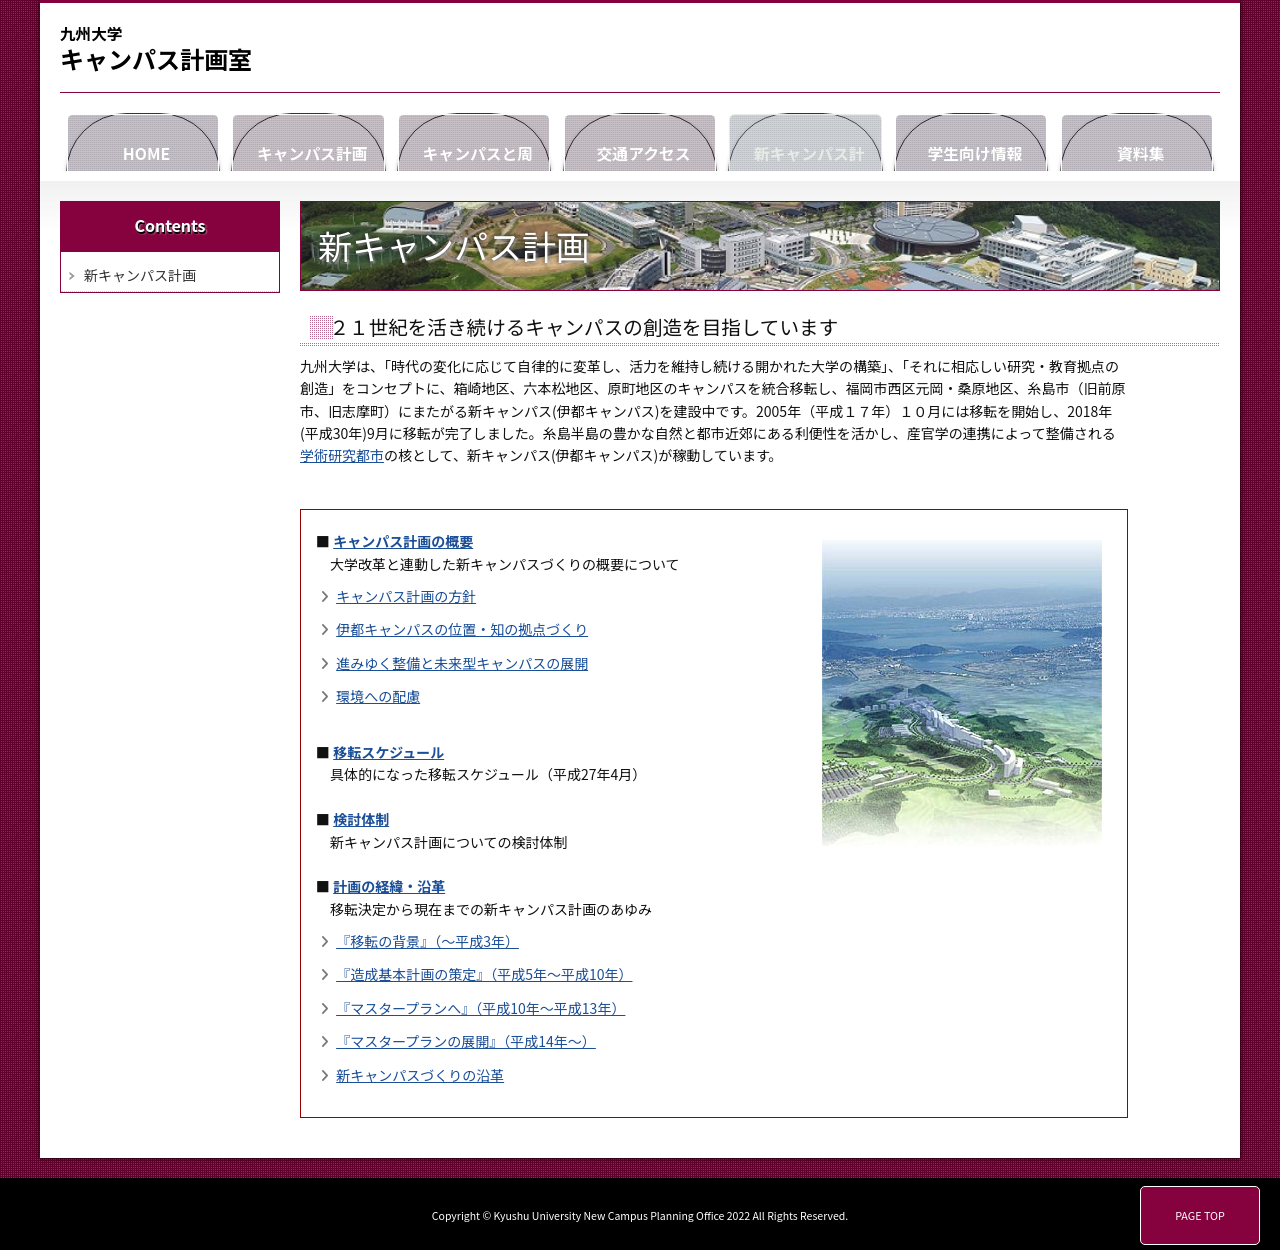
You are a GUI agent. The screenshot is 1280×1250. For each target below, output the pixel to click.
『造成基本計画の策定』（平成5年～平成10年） (484, 974)
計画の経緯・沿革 (389, 886)
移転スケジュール (388, 752)
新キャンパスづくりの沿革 (420, 1075)
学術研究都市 (342, 455)
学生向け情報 (971, 140)
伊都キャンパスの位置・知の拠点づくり (462, 629)
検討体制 (361, 819)
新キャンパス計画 (806, 140)
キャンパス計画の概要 (403, 541)
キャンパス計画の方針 (406, 596)
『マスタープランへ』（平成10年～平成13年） (480, 1008)
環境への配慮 (378, 696)
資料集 (1137, 140)
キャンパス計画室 (156, 49)
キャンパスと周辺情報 (474, 140)
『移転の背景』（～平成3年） (427, 941)
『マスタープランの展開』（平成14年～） (466, 1041)
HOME (143, 140)
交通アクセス (639, 140)
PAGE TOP (1200, 1215)
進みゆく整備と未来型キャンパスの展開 (462, 663)
